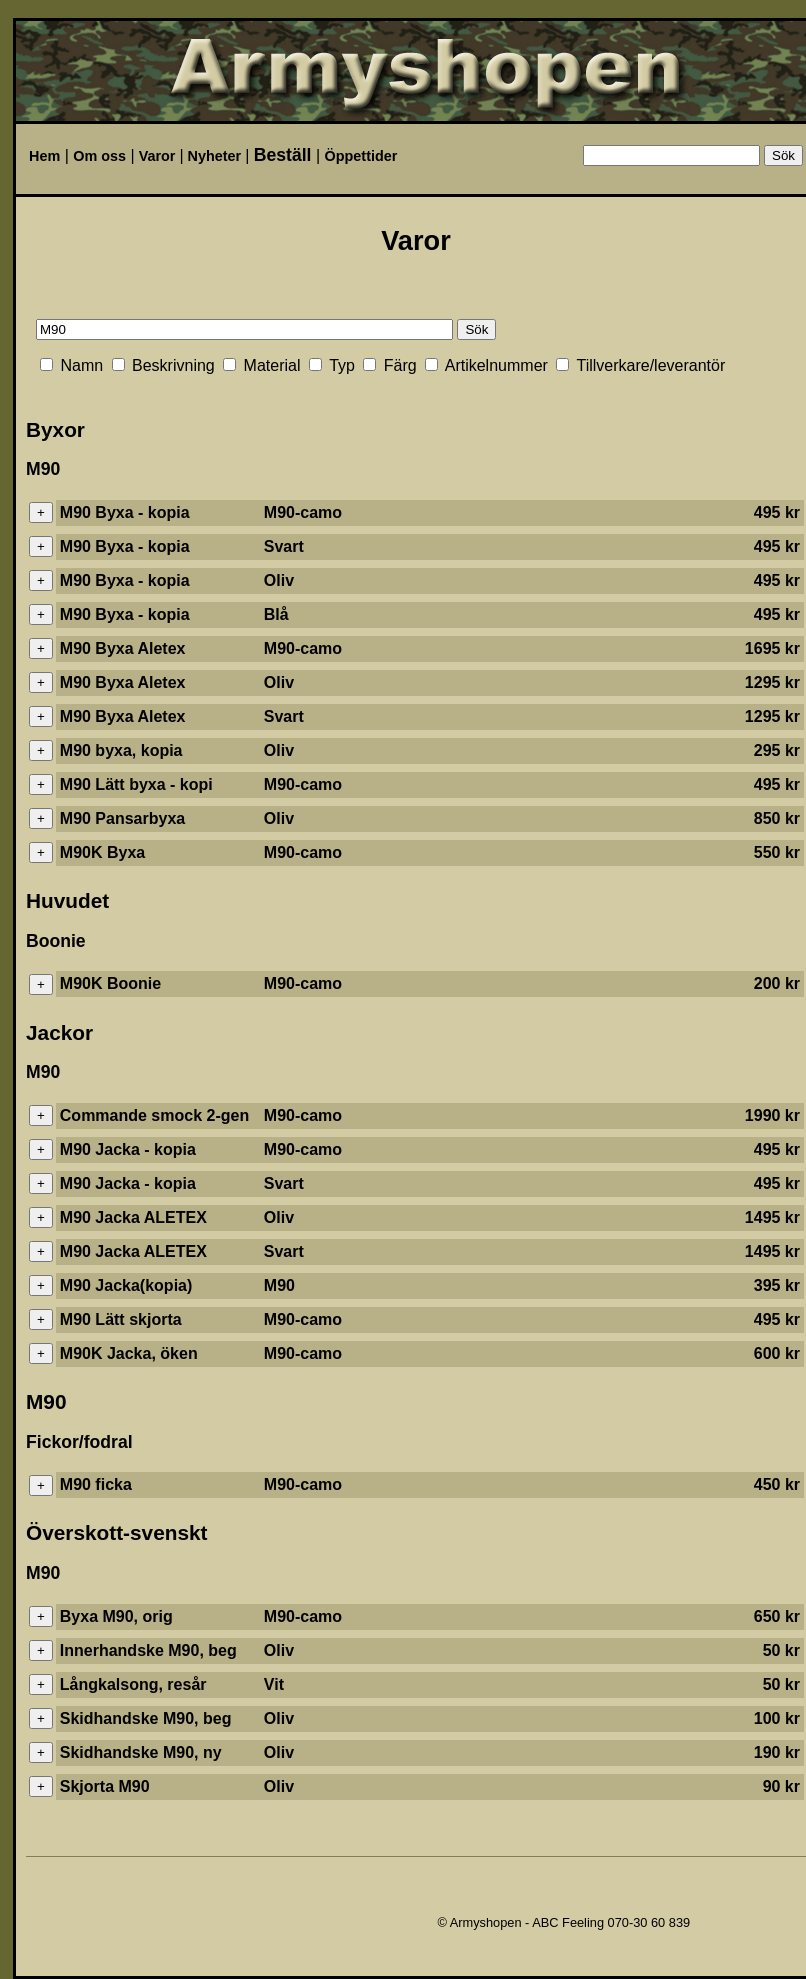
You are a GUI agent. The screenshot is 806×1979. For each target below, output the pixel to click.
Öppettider (361, 156)
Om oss (99, 156)
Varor (157, 156)
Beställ (283, 155)
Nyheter (215, 156)
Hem (44, 156)
